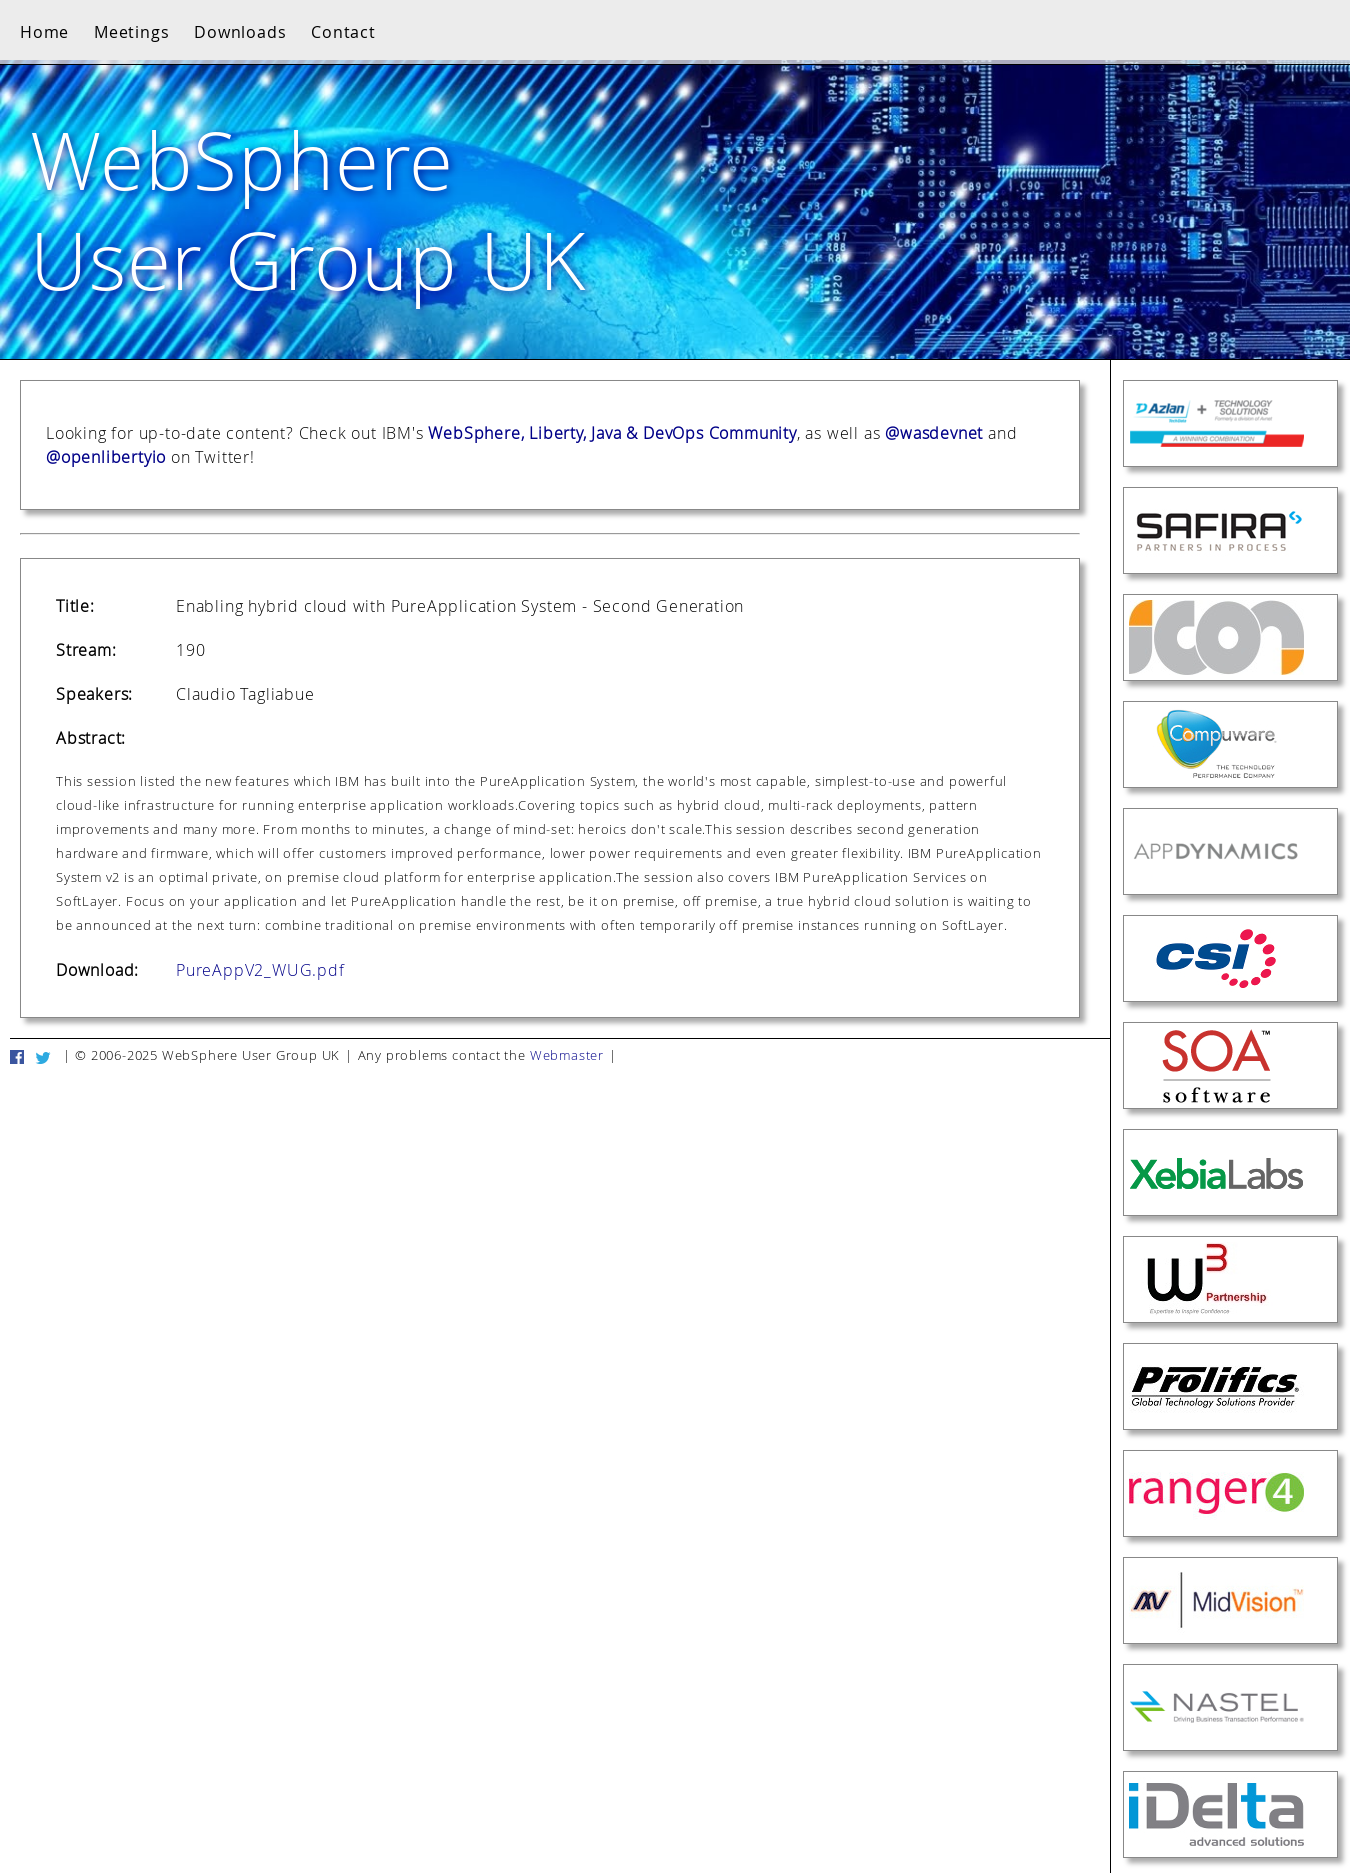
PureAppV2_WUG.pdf (260, 970)
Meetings (131, 32)
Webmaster (567, 1055)
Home (44, 32)
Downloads (240, 32)
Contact (343, 32)
